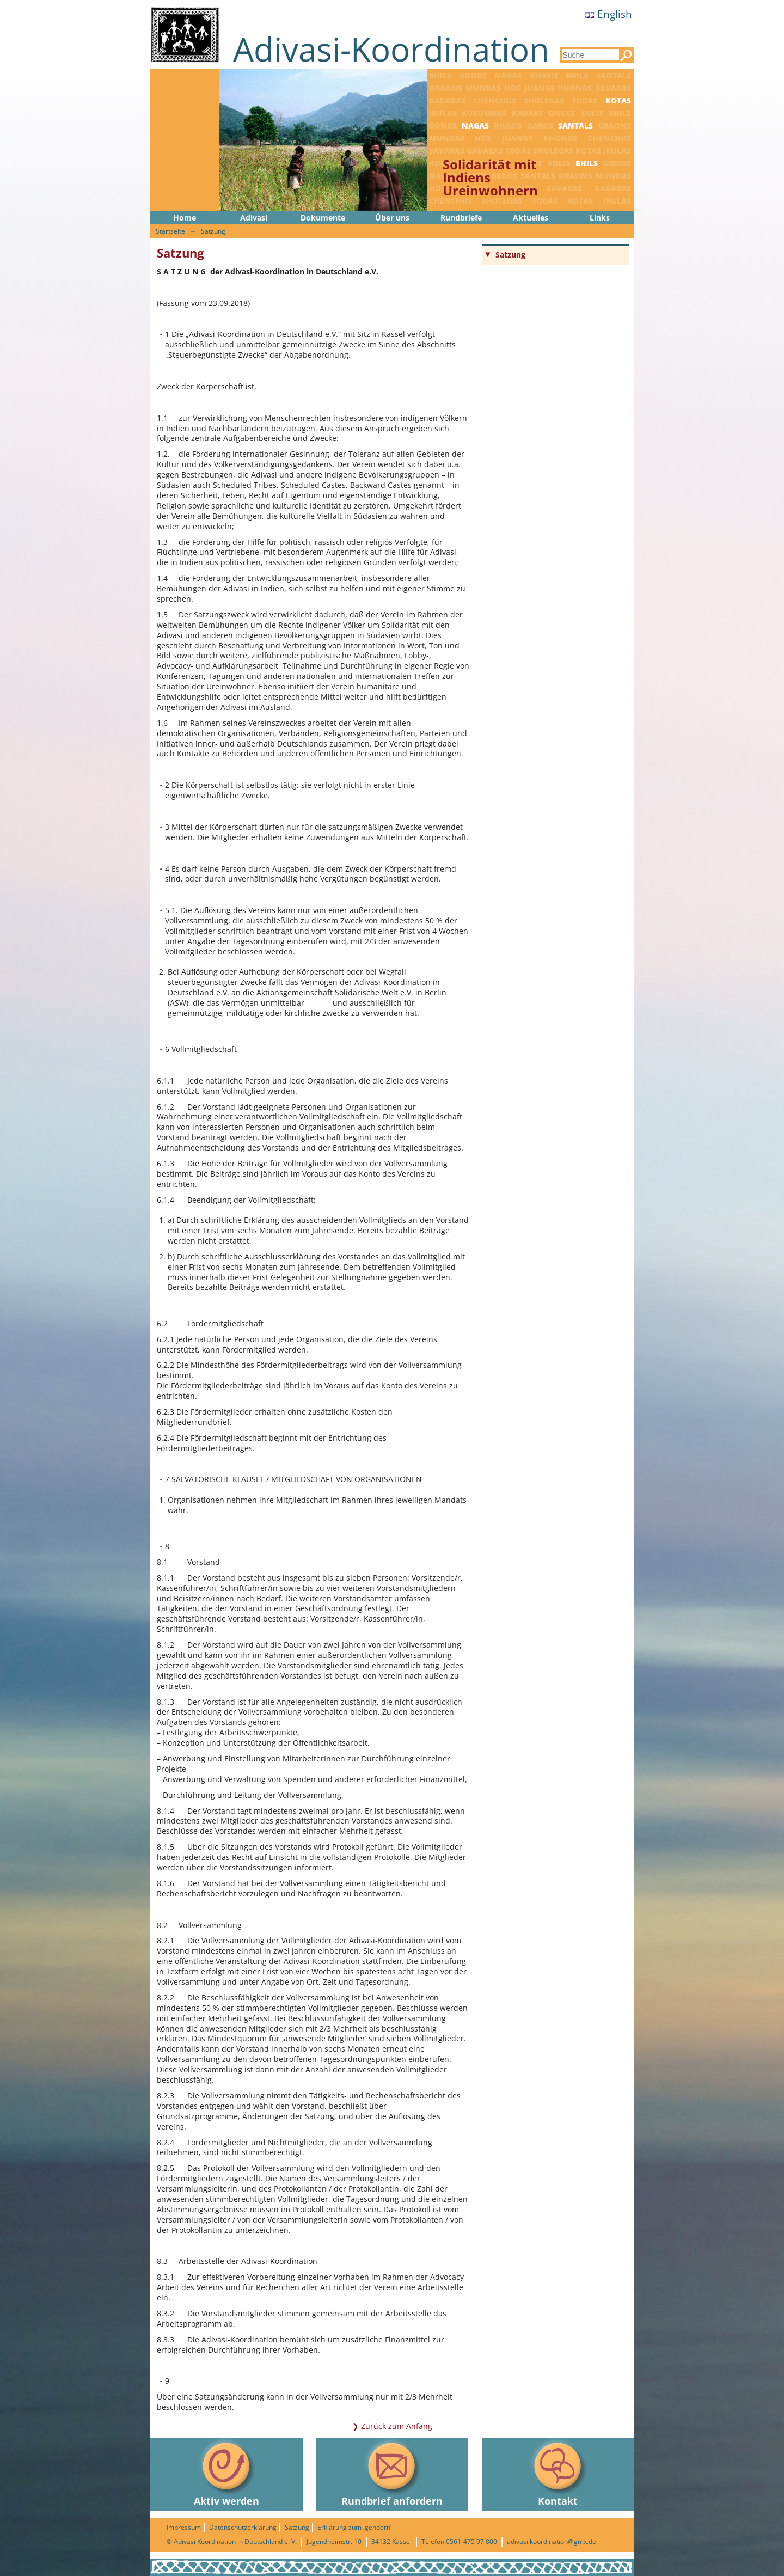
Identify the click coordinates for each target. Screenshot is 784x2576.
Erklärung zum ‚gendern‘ (354, 2527)
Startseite (170, 231)
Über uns (392, 217)
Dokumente (323, 217)
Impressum (184, 2527)
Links (600, 217)
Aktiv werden (226, 2472)
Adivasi (253, 217)
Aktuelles (530, 217)
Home (184, 217)
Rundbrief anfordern (392, 2472)
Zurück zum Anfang (396, 2426)
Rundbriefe (461, 217)
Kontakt (558, 2472)
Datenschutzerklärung (243, 2527)
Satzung (213, 231)
